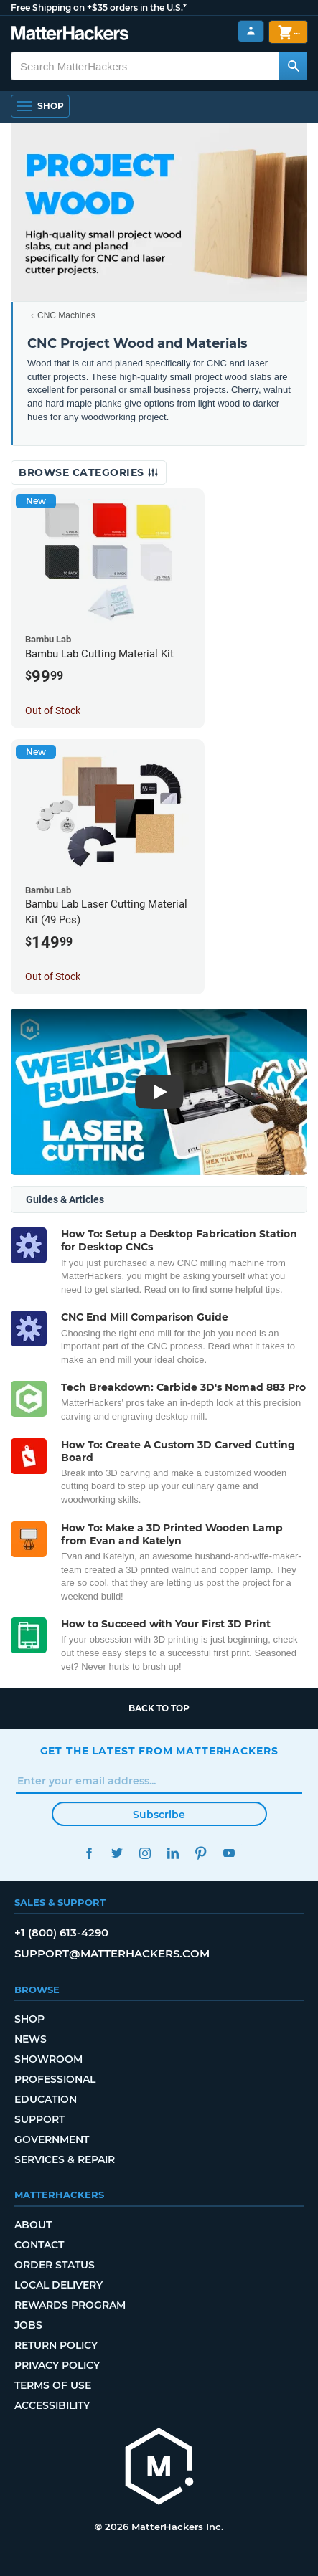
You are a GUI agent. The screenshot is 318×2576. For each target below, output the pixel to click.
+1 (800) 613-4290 (61, 1932)
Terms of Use (52, 2385)
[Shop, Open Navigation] (40, 106)
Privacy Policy (57, 2365)
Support (39, 2119)
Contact (39, 2244)
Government (51, 2139)
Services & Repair (64, 2159)
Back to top (159, 1708)
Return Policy (56, 2345)
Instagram (145, 1853)
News (30, 2039)
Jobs (28, 2325)
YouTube (229, 1853)
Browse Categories (89, 472)
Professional (54, 2079)
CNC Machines (66, 315)
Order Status (54, 2264)
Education (45, 2099)
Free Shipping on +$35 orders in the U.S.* (99, 7)
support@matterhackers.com (112, 1953)
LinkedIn (173, 1853)
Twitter (117, 1853)
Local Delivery (58, 2284)
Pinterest (201, 1853)
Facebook (89, 1853)
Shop (29, 2018)
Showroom (48, 2059)
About (33, 2224)
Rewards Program (70, 2305)
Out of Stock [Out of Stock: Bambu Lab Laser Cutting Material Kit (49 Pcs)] (52, 976)
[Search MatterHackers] (293, 66)
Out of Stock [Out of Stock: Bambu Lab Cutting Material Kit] (52, 710)
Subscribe (159, 1814)
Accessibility (52, 2405)
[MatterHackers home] (159, 2468)
